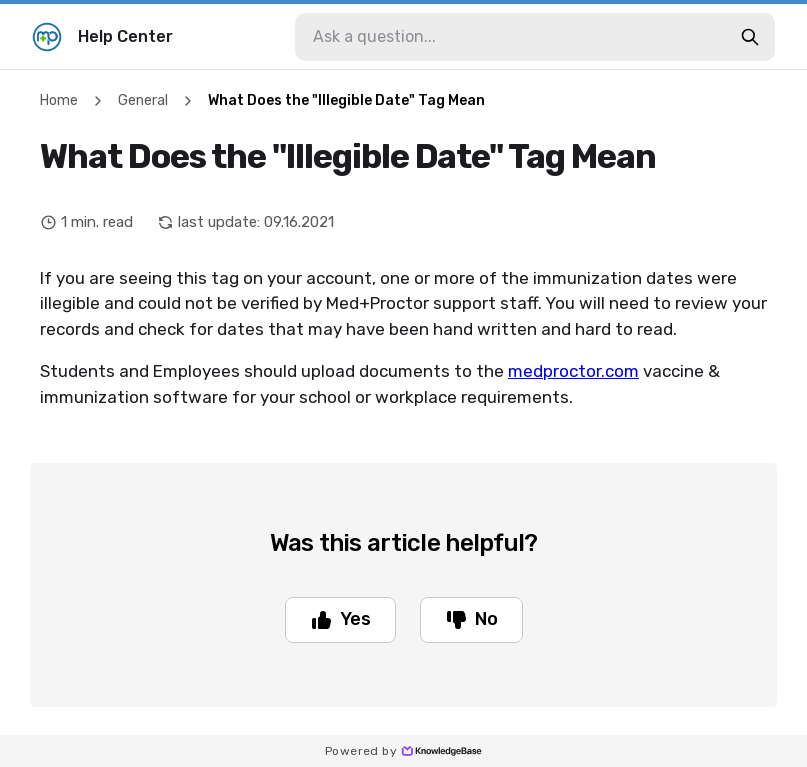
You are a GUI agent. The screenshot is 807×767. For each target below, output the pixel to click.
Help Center (102, 37)
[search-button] (750, 37)
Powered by (403, 751)
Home (59, 100)
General (143, 100)
